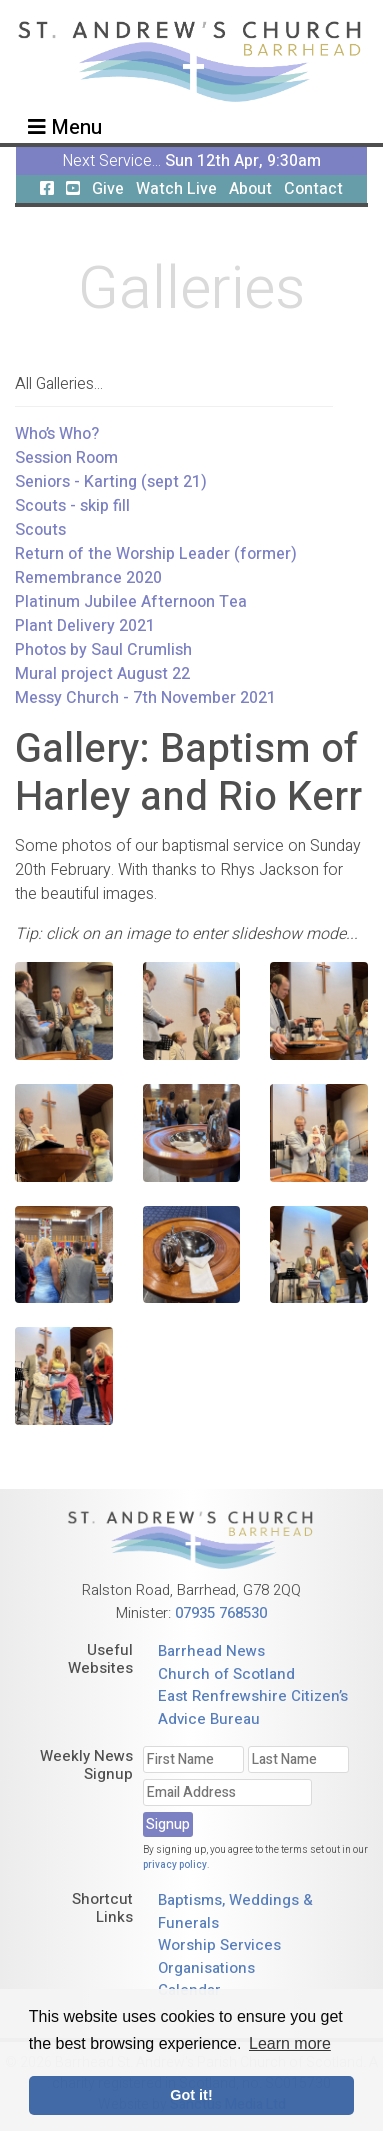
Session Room (66, 458)
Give (108, 189)
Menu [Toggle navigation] (65, 127)
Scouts (40, 530)
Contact (313, 189)
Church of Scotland (226, 1674)
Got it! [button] (191, 2095)
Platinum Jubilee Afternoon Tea (131, 602)
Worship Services (219, 1945)
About (250, 189)
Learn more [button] (290, 2043)
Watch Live (176, 189)
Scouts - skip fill (72, 506)
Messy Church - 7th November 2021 (145, 698)
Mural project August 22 (102, 674)
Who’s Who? (57, 434)
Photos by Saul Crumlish (103, 650)
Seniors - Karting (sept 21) (111, 482)
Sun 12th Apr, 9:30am (243, 161)
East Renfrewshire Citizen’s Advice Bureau (253, 1707)
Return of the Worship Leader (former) (156, 554)
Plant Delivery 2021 (85, 626)
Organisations (206, 1968)
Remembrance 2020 (88, 578)
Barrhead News (211, 1651)
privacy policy (175, 1865)
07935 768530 (221, 1613)
